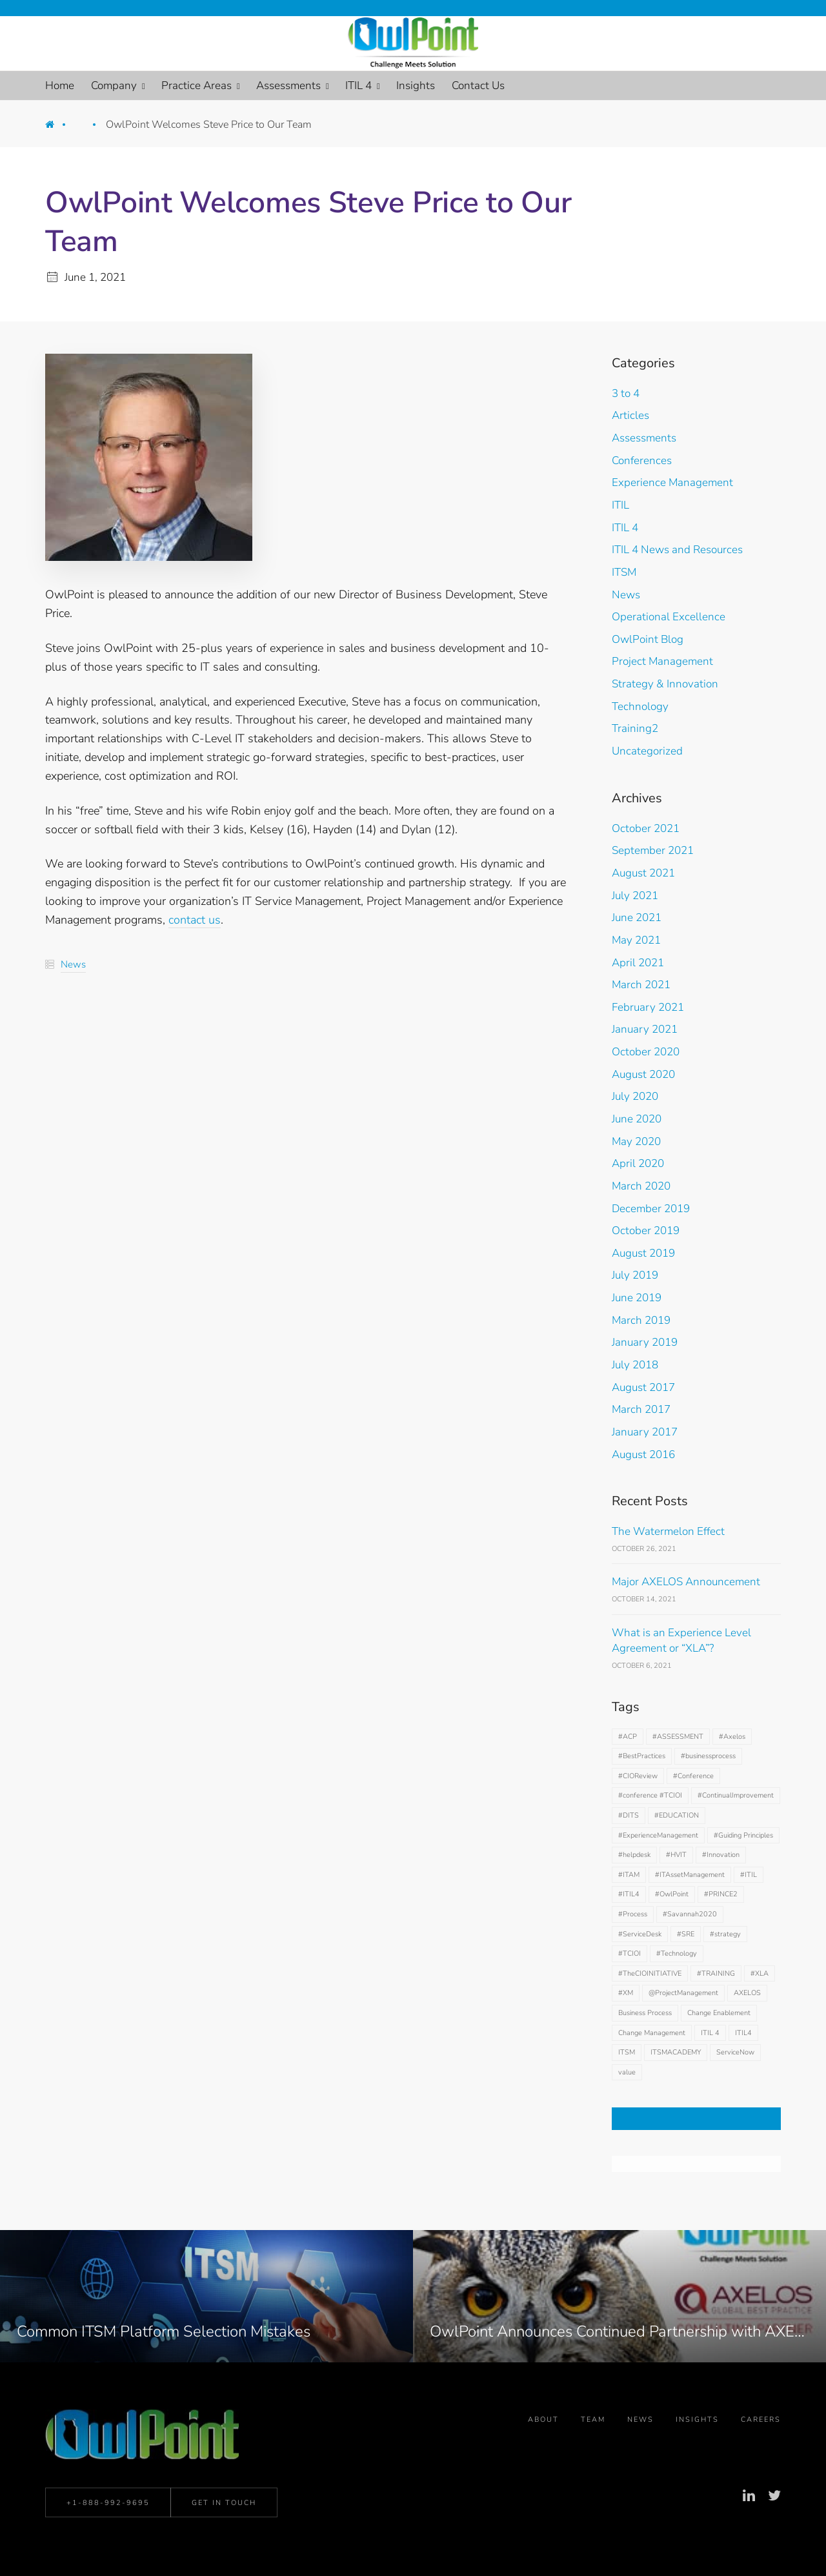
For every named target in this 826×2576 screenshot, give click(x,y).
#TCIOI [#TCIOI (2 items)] (629, 1953)
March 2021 (641, 984)
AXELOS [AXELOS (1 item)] (747, 1993)
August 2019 (643, 1253)
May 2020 (636, 1141)
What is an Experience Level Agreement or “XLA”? (681, 1640)
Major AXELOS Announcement (686, 1581)
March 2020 (641, 1186)
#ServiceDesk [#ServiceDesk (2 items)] (639, 1934)
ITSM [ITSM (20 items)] (626, 2052)
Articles (630, 415)
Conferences (642, 460)
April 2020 (638, 1163)
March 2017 (641, 1409)
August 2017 (643, 1387)
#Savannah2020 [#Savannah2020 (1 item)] (690, 1914)
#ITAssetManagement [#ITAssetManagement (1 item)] (690, 1875)
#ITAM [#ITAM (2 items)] (629, 1875)
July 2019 (635, 1275)
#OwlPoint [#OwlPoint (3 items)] (672, 1894)
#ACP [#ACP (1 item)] (627, 1736)
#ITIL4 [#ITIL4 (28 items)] (629, 1894)
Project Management (662, 661)
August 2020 (643, 1074)
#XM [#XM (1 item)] (625, 1993)
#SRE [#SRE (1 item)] (685, 1934)
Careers (761, 2425)
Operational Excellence (668, 616)
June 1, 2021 (95, 277)
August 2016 (643, 1454)
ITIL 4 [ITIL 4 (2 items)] (710, 2033)
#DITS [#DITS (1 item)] (628, 1815)
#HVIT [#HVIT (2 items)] (676, 1855)
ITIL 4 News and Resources (677, 549)
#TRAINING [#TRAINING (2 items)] (716, 1973)
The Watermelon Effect (668, 1531)
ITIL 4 (625, 527)
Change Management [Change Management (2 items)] (651, 2033)
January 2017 (645, 1432)
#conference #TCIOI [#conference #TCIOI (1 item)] (650, 1795)
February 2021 (648, 1007)
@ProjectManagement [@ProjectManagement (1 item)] (683, 1993)
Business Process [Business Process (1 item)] (645, 2013)
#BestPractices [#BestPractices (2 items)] (641, 1756)
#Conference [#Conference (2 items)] (693, 1776)
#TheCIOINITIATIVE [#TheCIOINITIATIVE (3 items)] (649, 1973)
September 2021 (653, 850)
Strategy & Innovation (665, 683)
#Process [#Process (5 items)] (632, 1914)
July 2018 (635, 1364)
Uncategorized (647, 751)
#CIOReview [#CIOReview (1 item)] (638, 1776)
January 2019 (645, 1342)
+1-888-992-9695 (108, 2506)
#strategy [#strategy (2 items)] (725, 1934)
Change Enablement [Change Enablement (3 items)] (718, 2013)
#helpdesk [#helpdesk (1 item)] (634, 1855)
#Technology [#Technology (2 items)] (676, 1953)
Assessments (644, 438)
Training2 (635, 728)
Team (593, 2425)
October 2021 (646, 828)
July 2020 (635, 1096)
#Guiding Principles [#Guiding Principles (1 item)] (743, 1835)
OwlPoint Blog (647, 639)
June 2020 (636, 1118)
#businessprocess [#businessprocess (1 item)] (708, 1756)
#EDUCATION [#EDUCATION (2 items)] (676, 1815)
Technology (640, 706)
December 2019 (651, 1208)
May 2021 (636, 940)
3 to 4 (626, 393)
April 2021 (638, 962)
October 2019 (646, 1230)
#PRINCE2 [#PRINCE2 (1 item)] (721, 1894)
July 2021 (635, 895)
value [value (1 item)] (627, 2072)
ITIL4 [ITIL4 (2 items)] (743, 2033)
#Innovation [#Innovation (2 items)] (721, 1855)
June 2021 (636, 917)
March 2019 (641, 1320)
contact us (194, 920)
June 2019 (636, 1297)
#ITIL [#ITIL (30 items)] (748, 1875)
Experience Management (672, 482)
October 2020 (646, 1051)
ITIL (620, 505)
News (89, 128)
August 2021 (643, 873)
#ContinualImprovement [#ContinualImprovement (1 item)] (736, 1795)
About (543, 2425)
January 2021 (645, 1029)
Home (59, 128)
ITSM (624, 572)
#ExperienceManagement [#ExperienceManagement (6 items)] (658, 1835)
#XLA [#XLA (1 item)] (759, 1973)
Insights (697, 2425)
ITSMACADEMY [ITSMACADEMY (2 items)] (675, 2052)
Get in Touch (224, 2506)
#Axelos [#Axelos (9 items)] (732, 1736)
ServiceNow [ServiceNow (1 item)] (735, 2052)
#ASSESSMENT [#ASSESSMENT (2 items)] (677, 1736)
